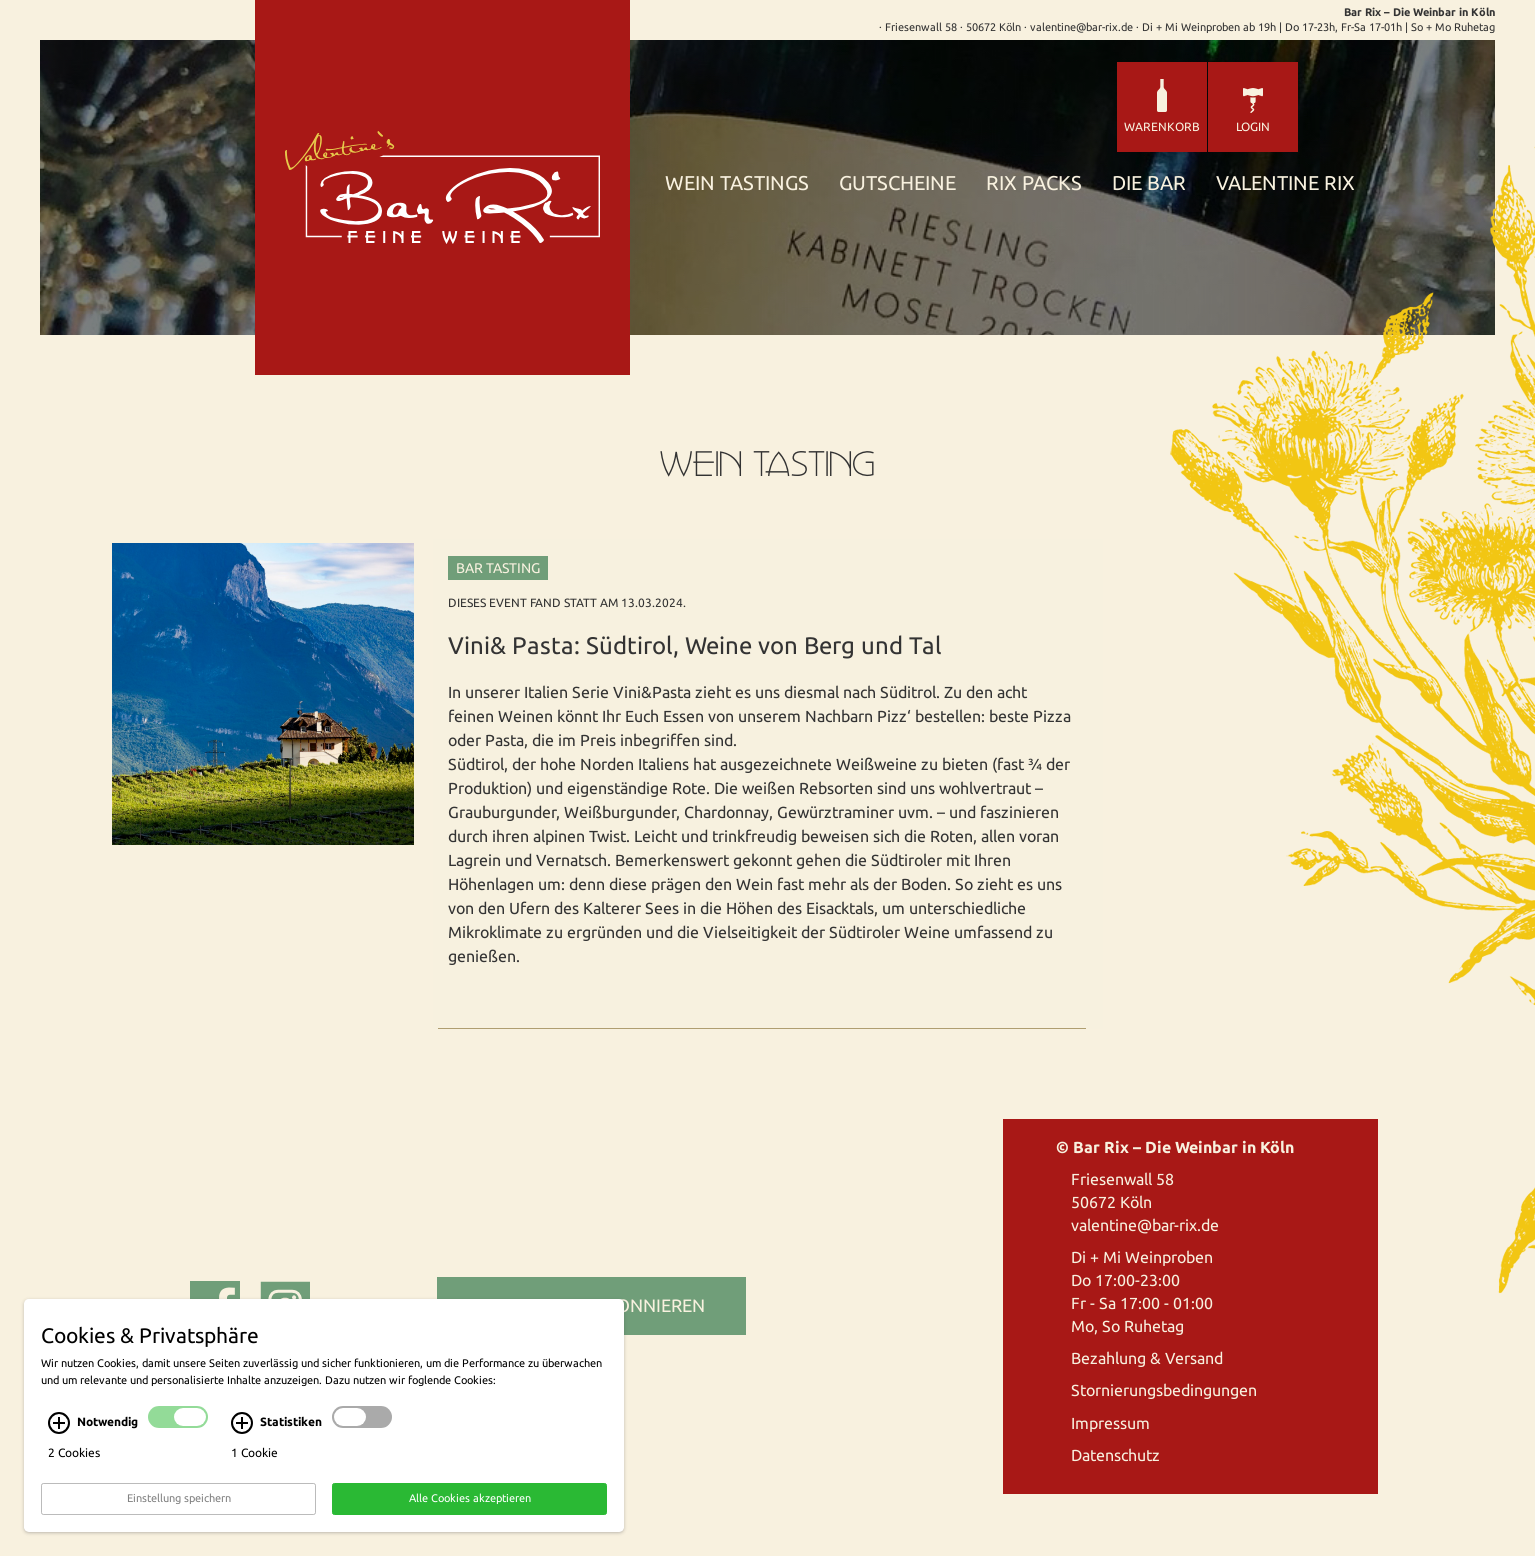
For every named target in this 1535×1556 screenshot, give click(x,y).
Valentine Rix (1285, 183)
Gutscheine (897, 183)
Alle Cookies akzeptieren (470, 1534)
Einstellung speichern (179, 1534)
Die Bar (1149, 183)
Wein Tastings (737, 183)
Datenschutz (1115, 1455)
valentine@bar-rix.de (1145, 1225)
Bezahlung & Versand (1147, 1358)
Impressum (1110, 1423)
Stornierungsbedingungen (1164, 1390)
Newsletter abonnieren (591, 1305)
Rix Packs (1034, 183)
